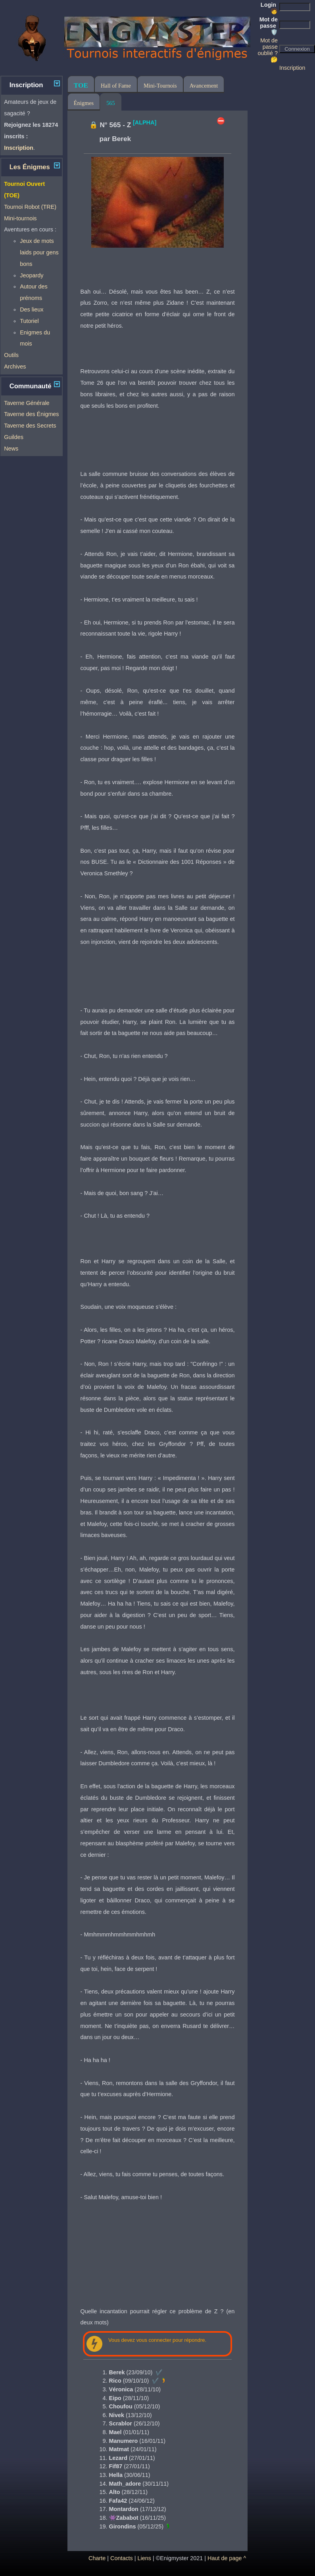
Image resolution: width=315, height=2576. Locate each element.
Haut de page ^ (226, 2558)
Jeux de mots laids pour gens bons (39, 252)
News (11, 448)
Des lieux (31, 309)
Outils (11, 355)
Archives (15, 366)
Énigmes (84, 103)
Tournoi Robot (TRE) (30, 207)
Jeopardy (31, 275)
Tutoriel (29, 321)
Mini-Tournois (160, 85)
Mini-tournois (20, 218)
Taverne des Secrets (30, 425)
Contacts (121, 2558)
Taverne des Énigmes (31, 414)
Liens (144, 2558)
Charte (97, 2558)
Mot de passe (268, 25)
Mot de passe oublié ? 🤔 (268, 50)
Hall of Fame (116, 85)
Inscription (292, 68)
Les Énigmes (30, 167)
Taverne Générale (26, 403)
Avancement (204, 85)
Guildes (13, 437)
